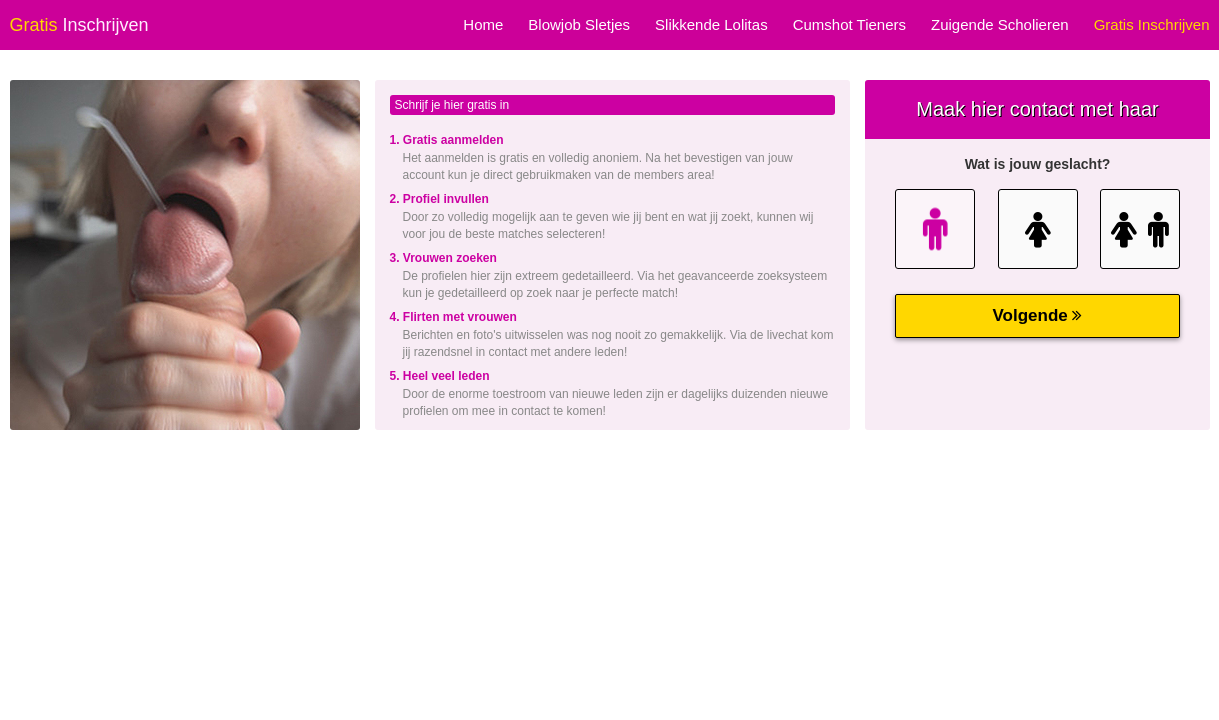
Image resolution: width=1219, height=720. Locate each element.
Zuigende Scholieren (1000, 24)
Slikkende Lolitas (711, 24)
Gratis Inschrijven (1152, 24)
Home (483, 24)
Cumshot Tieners (849, 24)
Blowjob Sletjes (579, 24)
